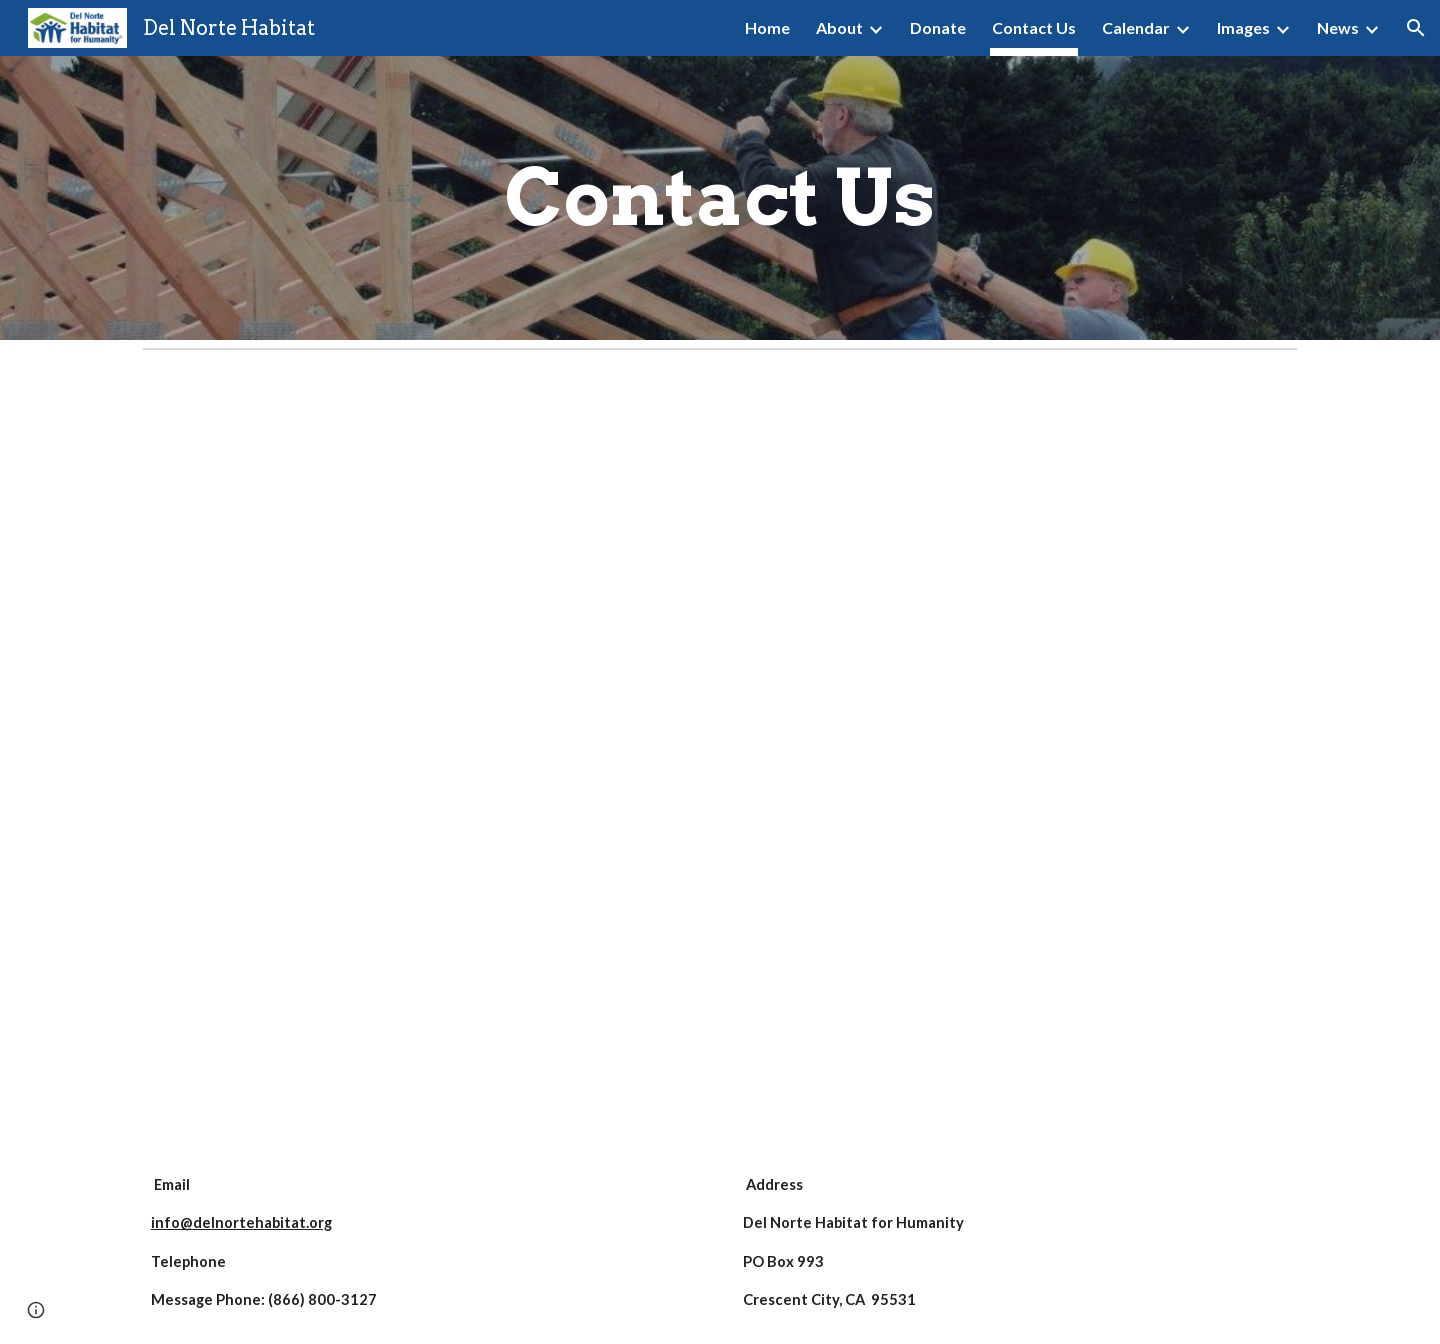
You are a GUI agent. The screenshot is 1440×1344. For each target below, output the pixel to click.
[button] (1416, 28)
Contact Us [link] (1034, 27)
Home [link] (767, 27)
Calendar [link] (1136, 27)
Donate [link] (938, 27)
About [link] (839, 27)
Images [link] (1243, 27)
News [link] (1338, 27)
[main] (720, 198)
